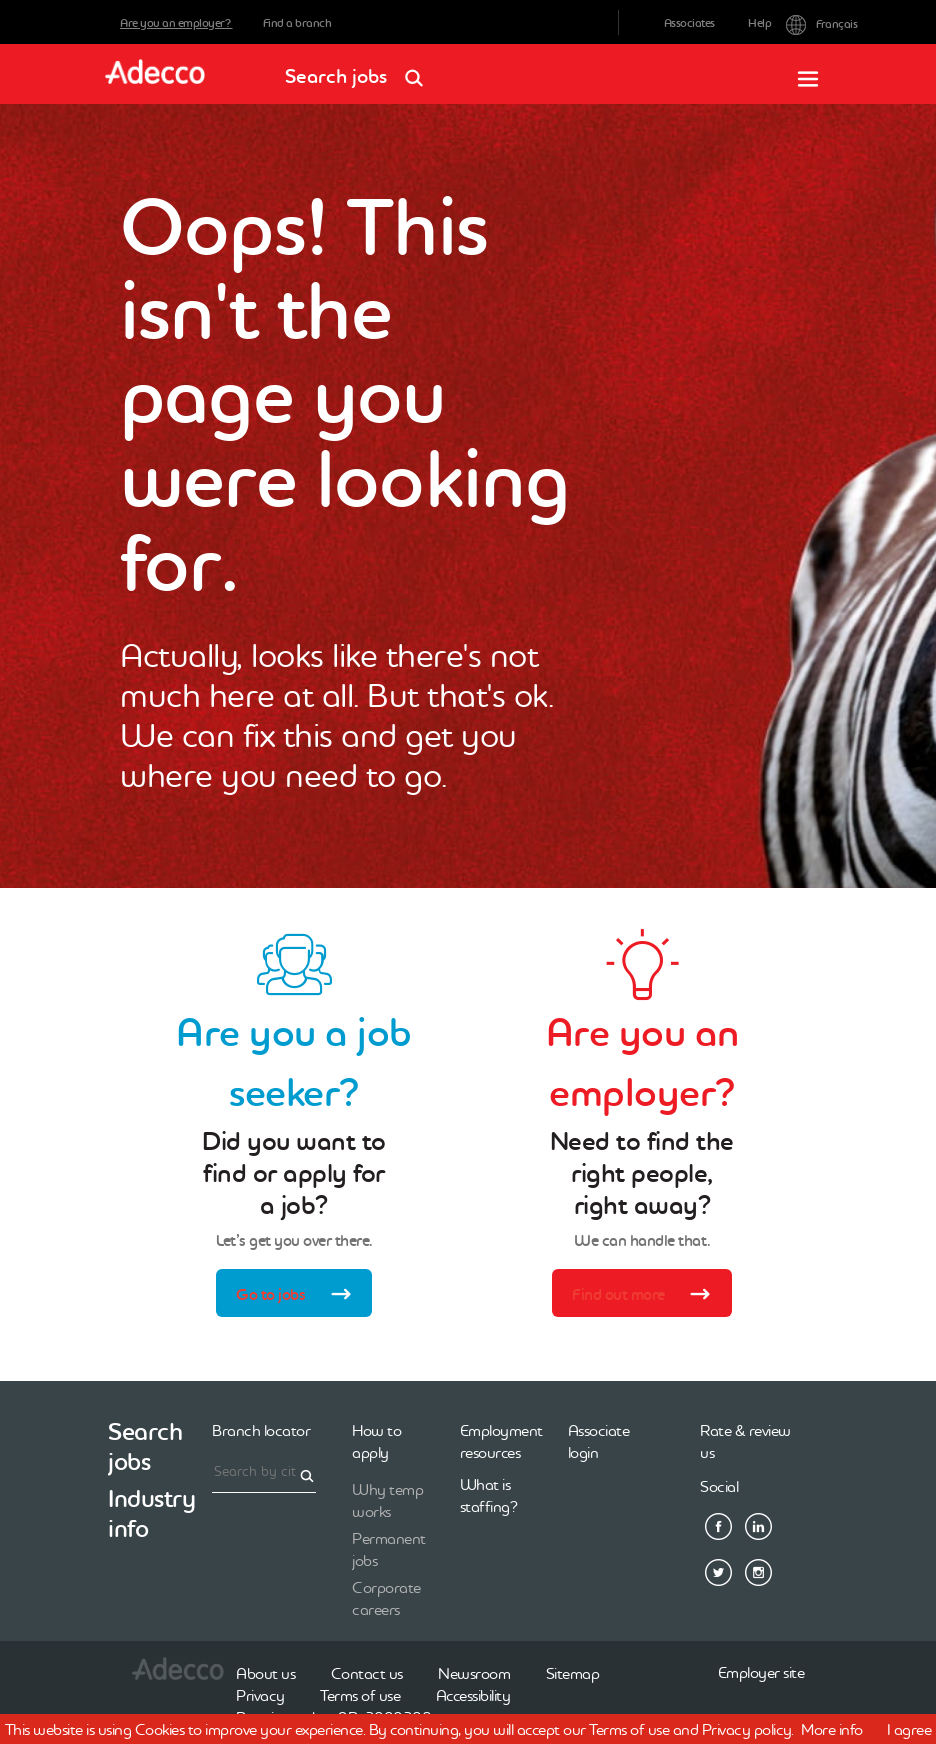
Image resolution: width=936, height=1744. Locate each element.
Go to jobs (300, 1296)
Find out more (648, 1296)
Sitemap (573, 1673)
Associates (689, 23)
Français (801, 22)
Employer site (761, 1672)
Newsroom (474, 1673)
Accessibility (473, 1695)
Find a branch (297, 23)
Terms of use (360, 1695)
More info (832, 1729)
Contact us (367, 1673)
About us (265, 1673)
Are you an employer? (176, 23)
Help (759, 23)
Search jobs (360, 69)
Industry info (151, 1513)
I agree (909, 1729)
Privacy (260, 1695)
